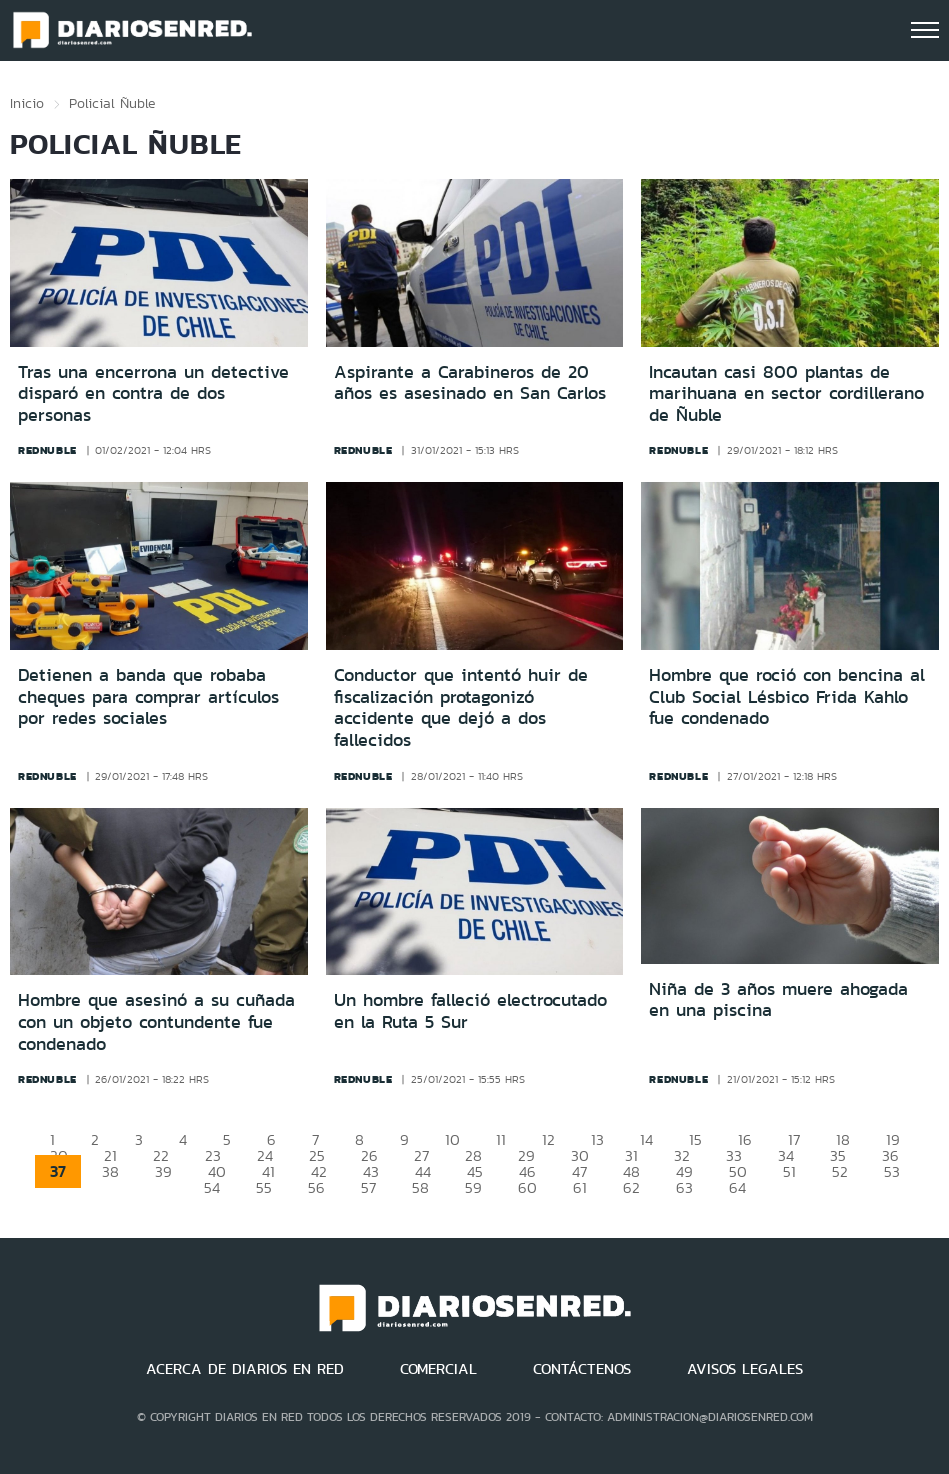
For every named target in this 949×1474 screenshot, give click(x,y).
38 (110, 1171)
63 (684, 1187)
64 (737, 1187)
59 (473, 1187)
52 (840, 1171)
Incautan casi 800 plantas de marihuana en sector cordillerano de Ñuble (786, 393)
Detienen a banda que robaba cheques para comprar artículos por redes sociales (148, 696)
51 (789, 1171)
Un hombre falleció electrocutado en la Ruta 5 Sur (470, 1011)
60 (527, 1187)
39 (163, 1171)
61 (580, 1187)
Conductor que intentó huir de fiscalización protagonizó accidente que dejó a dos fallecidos (461, 707)
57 (368, 1187)
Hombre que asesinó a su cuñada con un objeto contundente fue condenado (156, 1021)
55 (264, 1187)
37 (58, 1171)
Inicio (27, 103)
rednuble (47, 450)
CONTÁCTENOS (582, 1369)
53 (892, 1171)
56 (316, 1187)
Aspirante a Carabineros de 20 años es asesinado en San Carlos (470, 383)
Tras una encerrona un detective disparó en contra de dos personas (153, 393)
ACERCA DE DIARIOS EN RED (245, 1369)
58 (420, 1187)
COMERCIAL (438, 1369)
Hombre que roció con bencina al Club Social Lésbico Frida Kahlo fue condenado (787, 696)
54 (212, 1187)
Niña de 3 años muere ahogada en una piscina (778, 1000)
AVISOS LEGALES (745, 1369)
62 (631, 1187)
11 (501, 1139)
